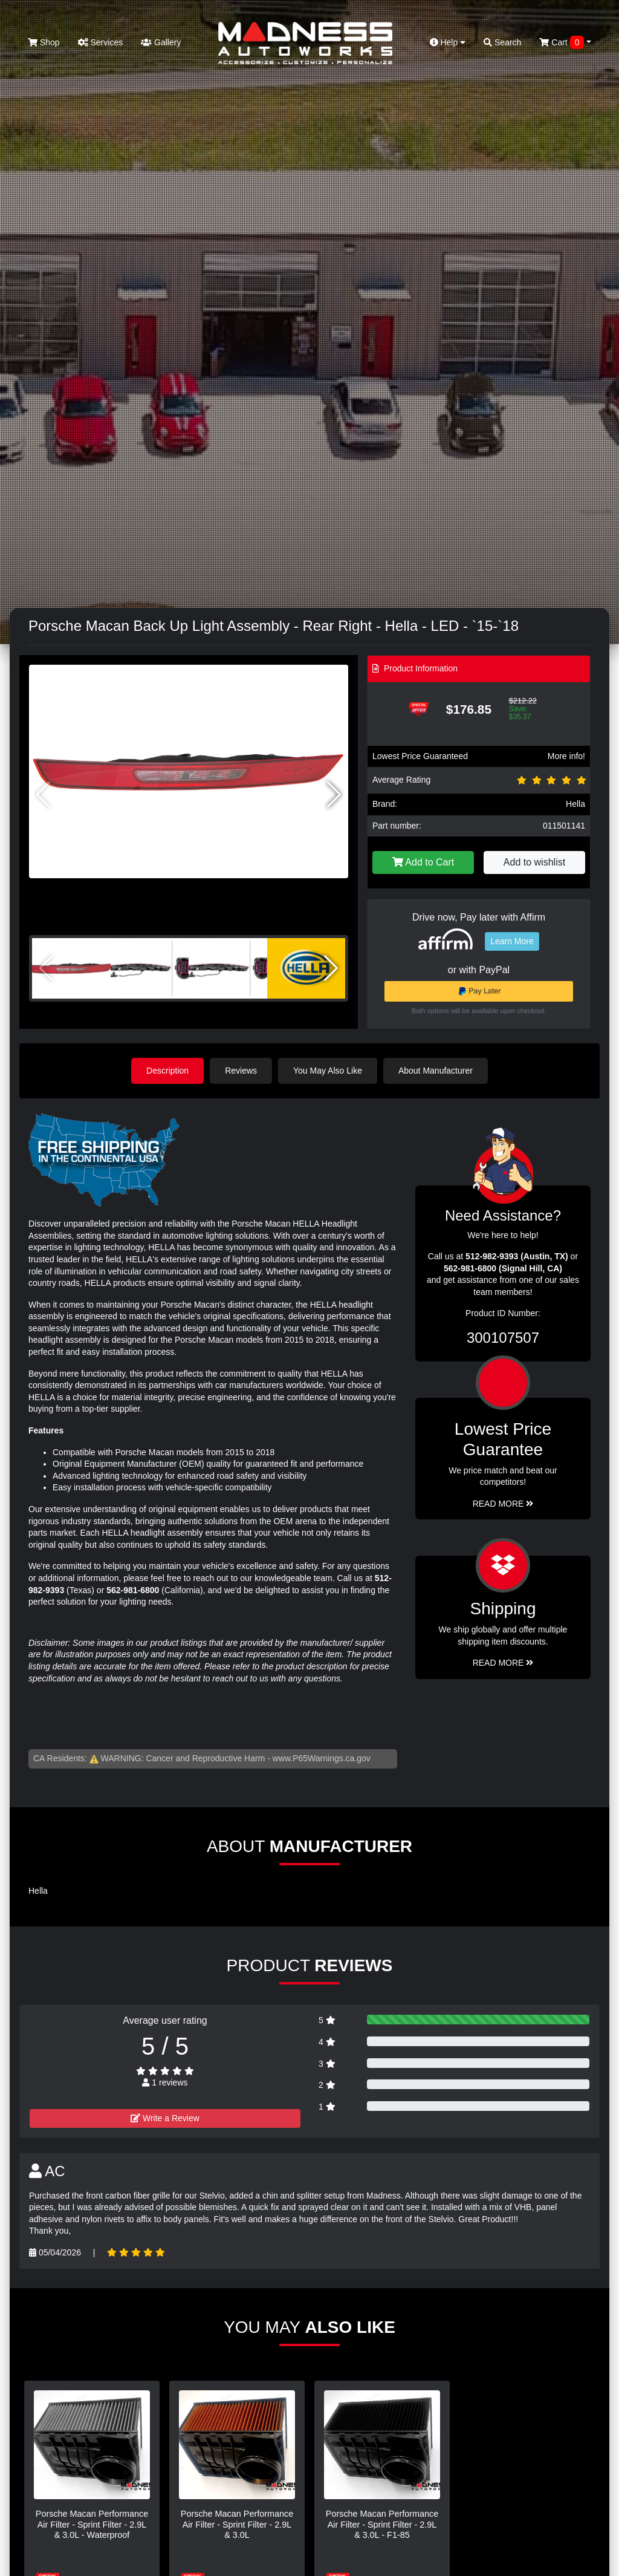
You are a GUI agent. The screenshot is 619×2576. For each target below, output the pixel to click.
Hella (575, 804)
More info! (566, 756)
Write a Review (165, 2118)
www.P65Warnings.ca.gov (322, 1758)
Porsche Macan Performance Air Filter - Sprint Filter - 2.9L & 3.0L (237, 2524)
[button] (334, 794)
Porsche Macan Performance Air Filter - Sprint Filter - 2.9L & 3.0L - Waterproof (92, 2524)
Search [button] (502, 42)
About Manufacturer (435, 1070)
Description (167, 1070)
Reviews (241, 1070)
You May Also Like (327, 1070)
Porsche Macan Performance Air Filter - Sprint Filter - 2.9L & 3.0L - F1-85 (382, 2524)
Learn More (512, 941)
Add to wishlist (534, 862)
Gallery (161, 42)
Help (448, 42)
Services (100, 42)
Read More (503, 1503)
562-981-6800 (132, 1590)
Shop (44, 42)
